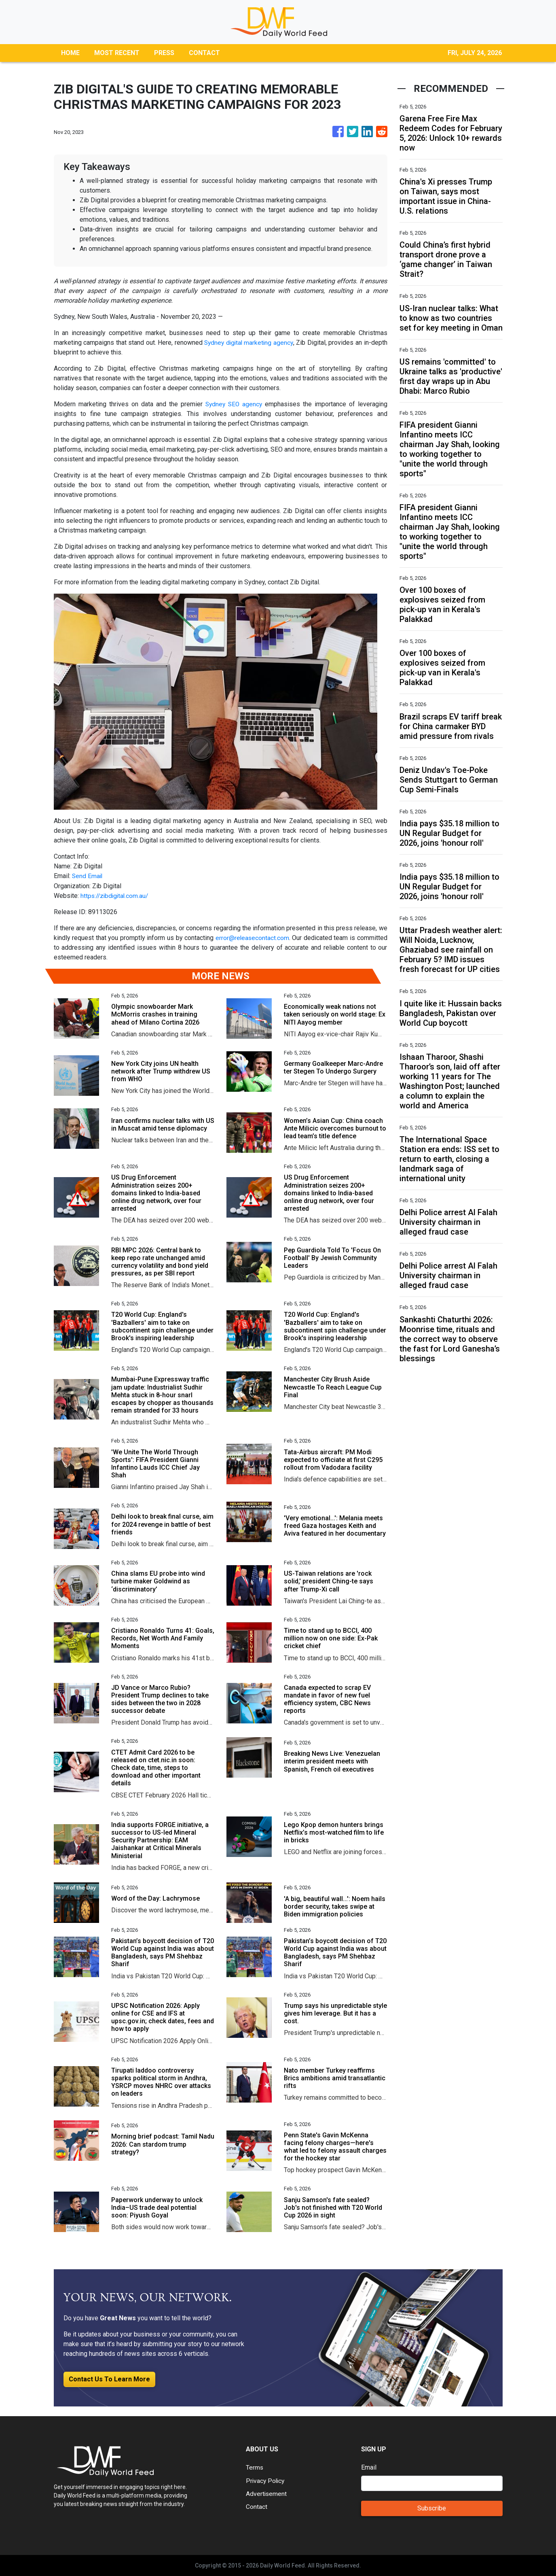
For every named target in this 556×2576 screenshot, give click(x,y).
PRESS (164, 53)
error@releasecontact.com (252, 937)
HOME (70, 53)
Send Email (88, 876)
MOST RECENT (117, 53)
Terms (255, 2467)
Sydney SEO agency (233, 404)
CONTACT (204, 53)
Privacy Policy (266, 2480)
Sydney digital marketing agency (248, 342)
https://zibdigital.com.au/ (115, 895)
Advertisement (267, 2493)
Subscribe (431, 2508)
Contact (256, 2506)
